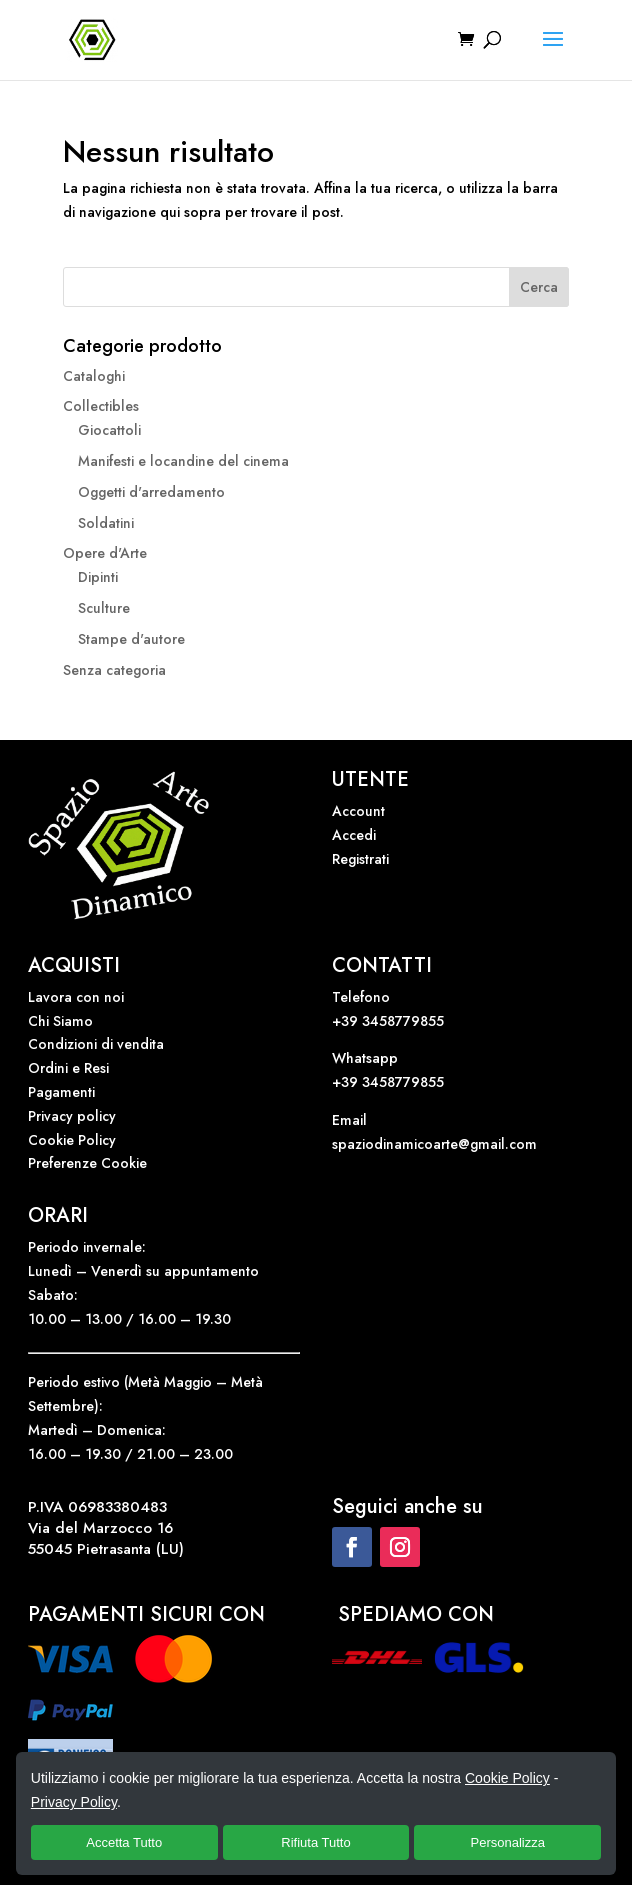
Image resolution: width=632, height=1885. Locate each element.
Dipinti (98, 577)
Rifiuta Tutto (315, 1842)
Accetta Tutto (124, 1842)
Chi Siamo (60, 1021)
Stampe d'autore (131, 639)
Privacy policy (72, 1116)
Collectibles (101, 406)
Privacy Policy (74, 1802)
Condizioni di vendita (96, 1044)
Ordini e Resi (68, 1068)
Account (358, 811)
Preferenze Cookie (87, 1163)
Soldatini (106, 523)
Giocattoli (109, 430)
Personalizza (508, 1842)
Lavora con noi (76, 997)
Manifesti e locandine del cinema (183, 461)
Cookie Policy (72, 1140)
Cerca (539, 287)
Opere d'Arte (105, 553)
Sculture (104, 608)
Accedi (354, 835)
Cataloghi (94, 376)
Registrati (360, 859)
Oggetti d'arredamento (151, 492)
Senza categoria (114, 670)
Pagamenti (61, 1092)
